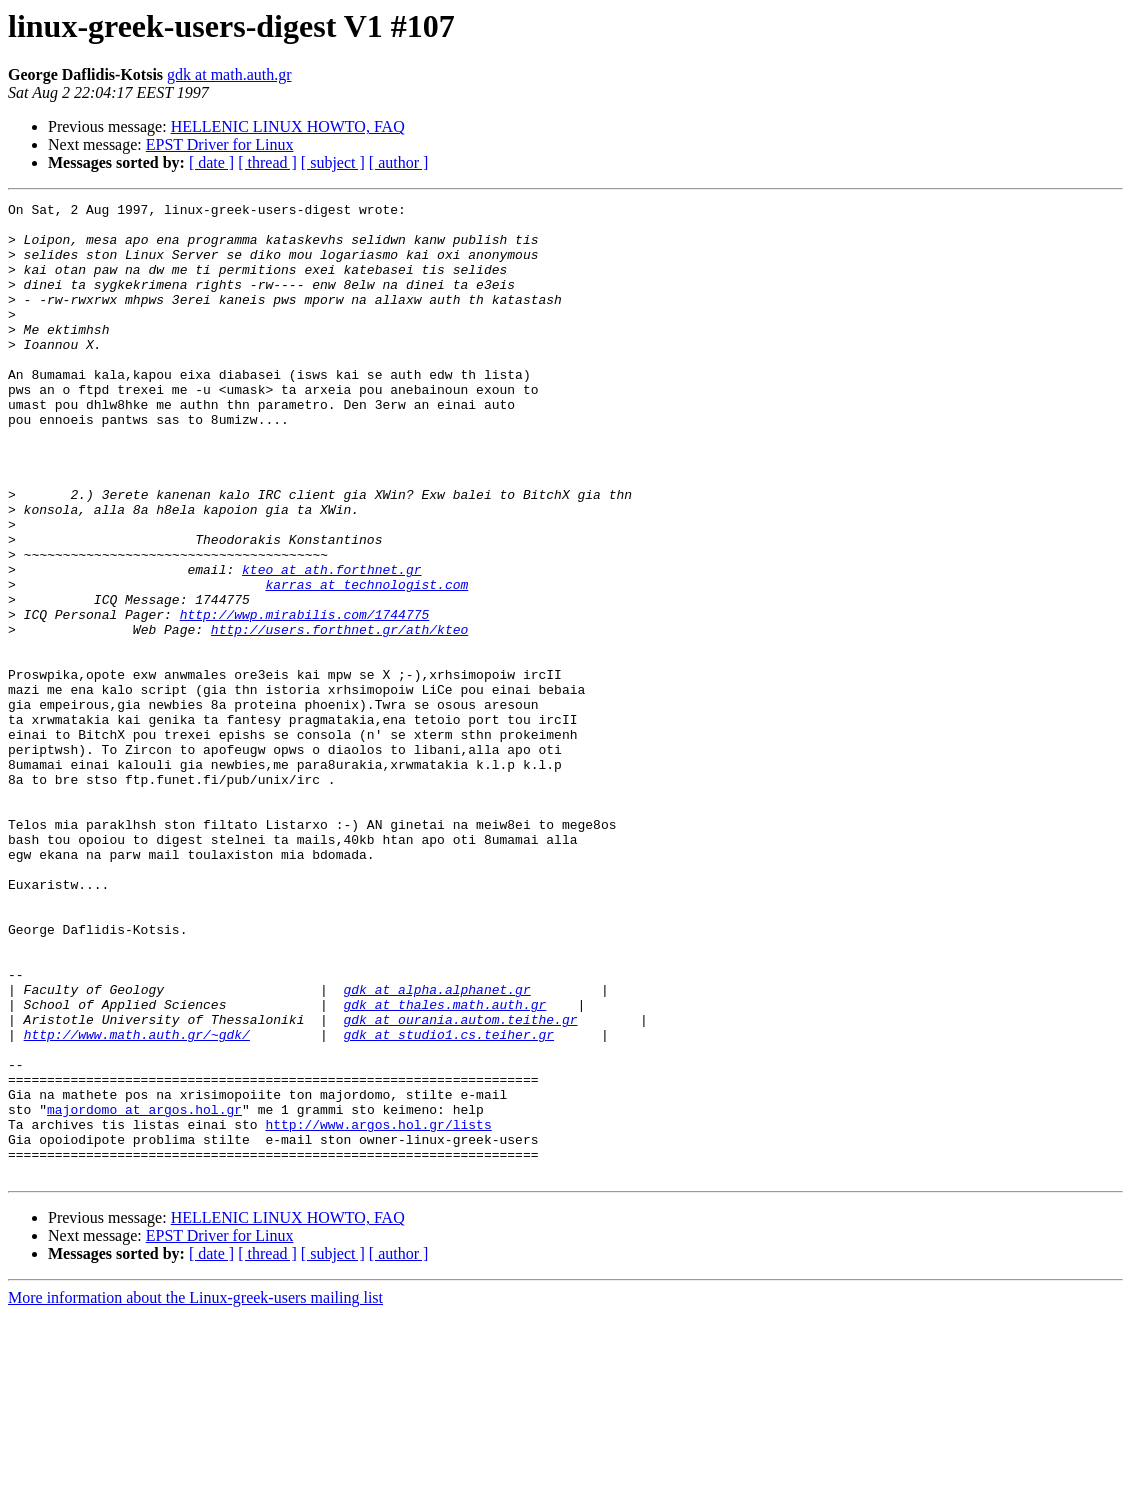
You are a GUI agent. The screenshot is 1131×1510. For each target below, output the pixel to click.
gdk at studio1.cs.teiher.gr (448, 1202)
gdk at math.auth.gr (229, 74)
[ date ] (211, 162)
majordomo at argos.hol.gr (144, 1292)
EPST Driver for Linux (220, 144)
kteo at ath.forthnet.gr (331, 644)
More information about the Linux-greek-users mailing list (195, 1492)
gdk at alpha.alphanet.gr (436, 1148)
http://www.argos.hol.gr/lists (378, 1310)
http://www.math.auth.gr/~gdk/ (137, 1202)
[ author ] (399, 162)
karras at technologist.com (366, 662)
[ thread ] (267, 162)
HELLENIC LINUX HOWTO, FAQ (288, 126)
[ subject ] (333, 162)
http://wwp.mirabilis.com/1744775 (305, 698)
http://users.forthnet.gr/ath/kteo (339, 716)
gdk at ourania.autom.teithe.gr (460, 1184)
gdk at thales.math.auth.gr (444, 1166)
